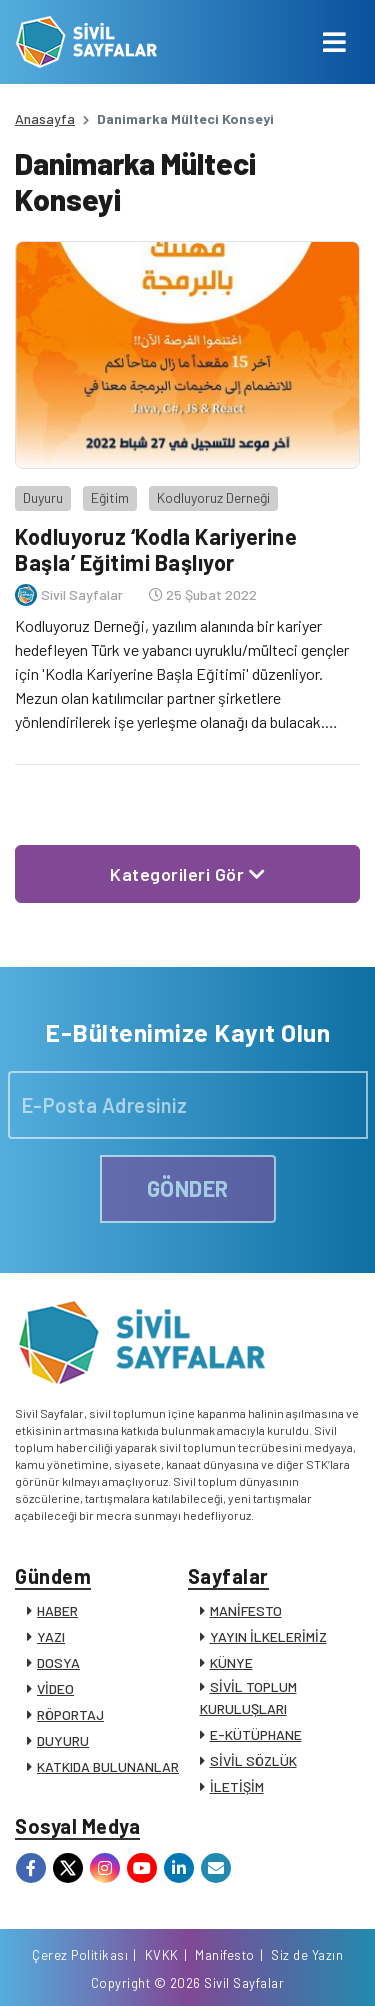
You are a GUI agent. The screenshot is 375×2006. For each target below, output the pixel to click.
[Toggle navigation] (334, 42)
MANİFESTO (246, 1610)
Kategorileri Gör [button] (187, 874)
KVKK (162, 1955)
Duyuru (43, 497)
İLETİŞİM (237, 1786)
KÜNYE (231, 1662)
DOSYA (58, 1662)
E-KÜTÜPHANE (256, 1734)
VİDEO (55, 1688)
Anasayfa (45, 118)
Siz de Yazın (307, 1955)
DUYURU (63, 1740)
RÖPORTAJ (70, 1714)
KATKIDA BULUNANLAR (108, 1766)
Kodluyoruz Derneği (213, 497)
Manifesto (225, 1955)
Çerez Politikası (80, 1955)
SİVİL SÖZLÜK (253, 1760)
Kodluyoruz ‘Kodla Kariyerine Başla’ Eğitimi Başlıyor (156, 549)
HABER (57, 1610)
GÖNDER (188, 1188)
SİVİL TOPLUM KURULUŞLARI (248, 1697)
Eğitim (110, 497)
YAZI (51, 1636)
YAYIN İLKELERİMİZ (268, 1636)
